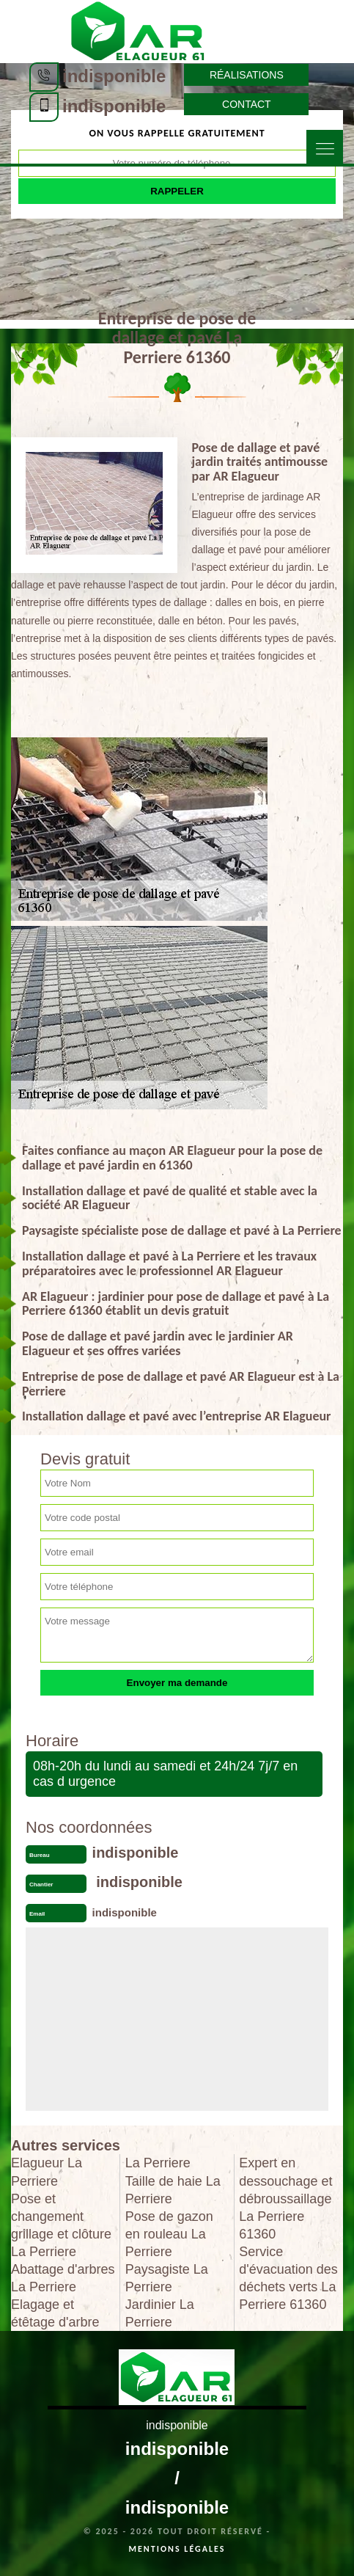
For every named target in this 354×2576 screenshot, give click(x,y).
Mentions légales (177, 2549)
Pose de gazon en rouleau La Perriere (169, 2234)
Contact (246, 104)
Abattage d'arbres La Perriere (63, 2278)
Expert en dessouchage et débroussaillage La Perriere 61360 (285, 2198)
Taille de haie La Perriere (173, 2190)
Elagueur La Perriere (46, 2172)
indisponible (114, 76)
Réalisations (247, 75)
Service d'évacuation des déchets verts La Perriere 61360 (288, 2278)
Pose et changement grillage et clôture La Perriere (61, 2225)
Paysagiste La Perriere (166, 2278)
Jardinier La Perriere (159, 2313)
